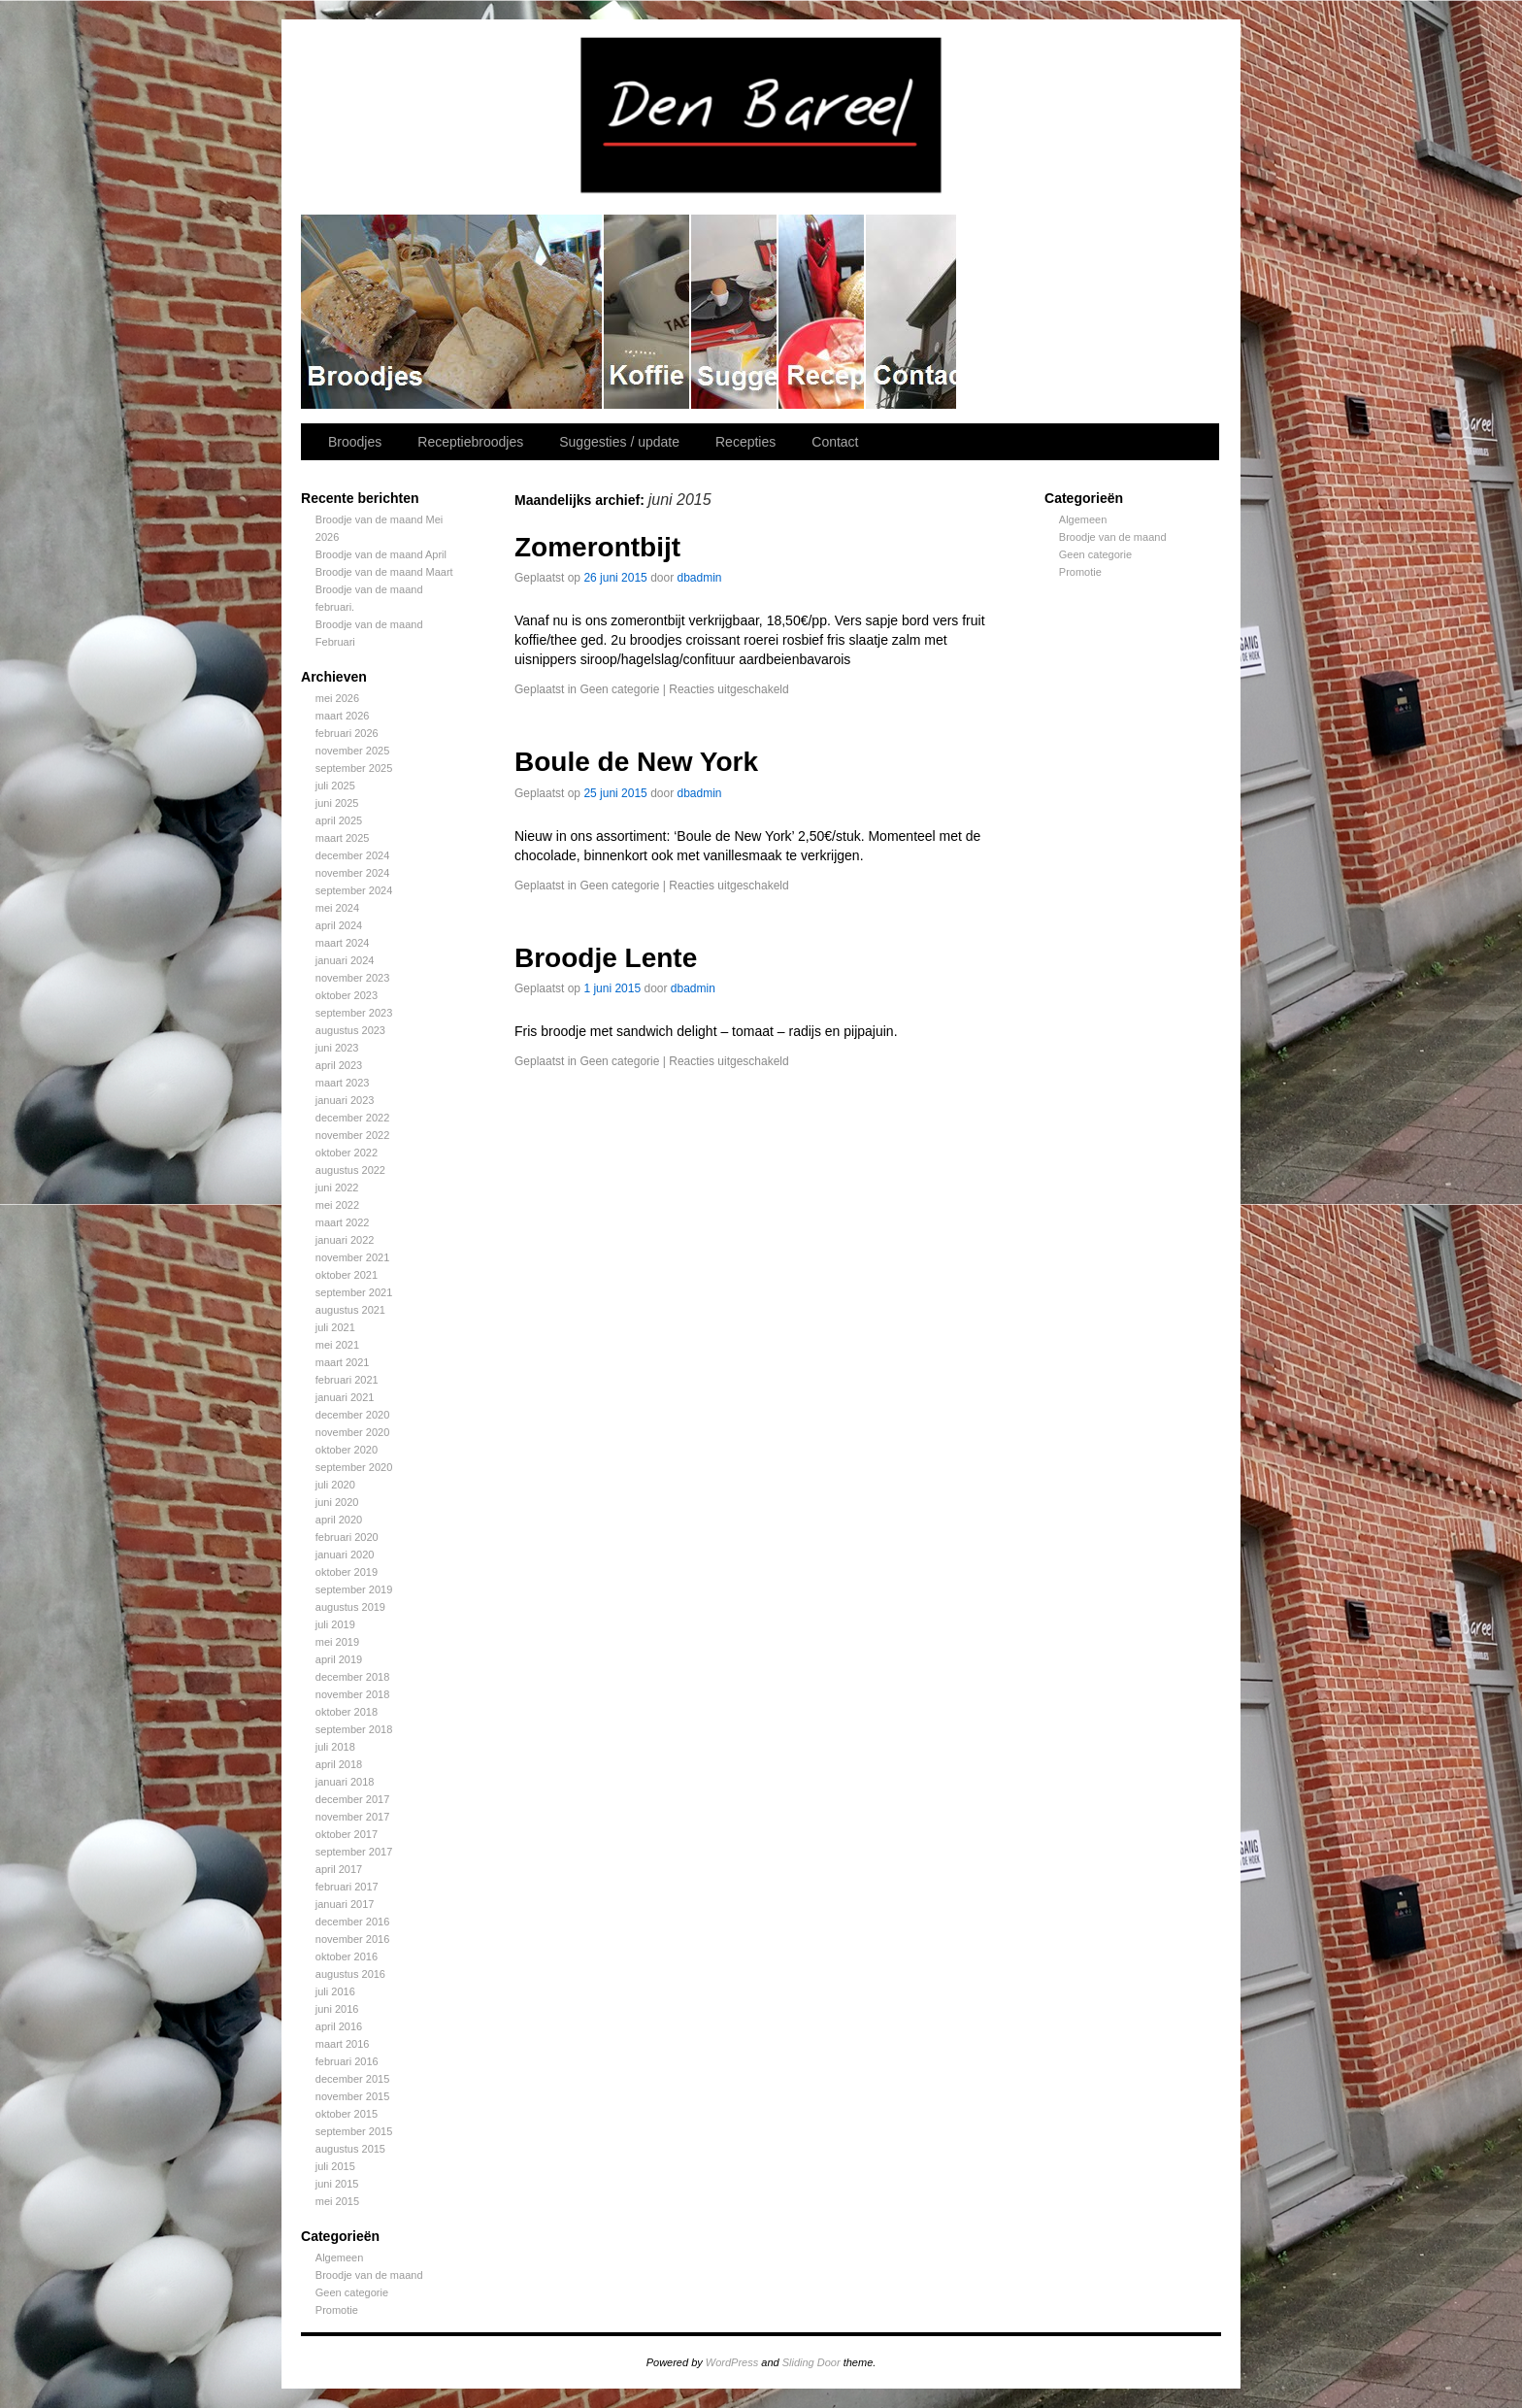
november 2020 (352, 1432)
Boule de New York (636, 762)
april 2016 (338, 2026)
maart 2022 (342, 1222)
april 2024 (338, 925)
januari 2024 (345, 960)
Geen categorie (351, 2292)
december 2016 (352, 1921)
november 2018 (352, 1694)
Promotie (336, 2310)
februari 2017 (347, 1886)
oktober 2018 (346, 1712)
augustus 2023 (350, 1030)
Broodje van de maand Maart (384, 572)
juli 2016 (335, 1991)
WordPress (732, 2362)
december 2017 (352, 1799)
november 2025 (352, 750)
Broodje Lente (605, 958)
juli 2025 (335, 785)
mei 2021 (337, 1345)
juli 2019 (335, 1624)
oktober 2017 (346, 1834)
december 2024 (352, 855)
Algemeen (339, 2257)
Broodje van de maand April (381, 554)
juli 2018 (335, 1747)
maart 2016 (342, 2044)
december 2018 (352, 1677)
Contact (912, 312)
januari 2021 (345, 1397)
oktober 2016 (346, 1956)
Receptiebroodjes (647, 312)
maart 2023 (342, 1082)
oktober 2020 (346, 1449)
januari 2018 (345, 1782)
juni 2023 (337, 1048)
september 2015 (354, 2131)
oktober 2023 (346, 995)
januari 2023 (345, 1100)
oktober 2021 (346, 1275)
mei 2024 (337, 908)
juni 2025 (337, 803)
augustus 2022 (350, 1170)
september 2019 (354, 1589)
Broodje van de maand (369, 2275)
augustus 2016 (350, 1974)
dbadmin (700, 578)
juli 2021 (335, 1327)
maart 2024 (342, 943)
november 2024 (352, 873)
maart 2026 (342, 715)
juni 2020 (337, 1502)
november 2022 (352, 1135)
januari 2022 (345, 1240)
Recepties (822, 312)
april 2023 (338, 1065)
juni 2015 (337, 2184)
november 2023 (352, 978)
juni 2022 (337, 1187)
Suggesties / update (734, 312)
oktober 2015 (346, 2114)
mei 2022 (337, 1205)
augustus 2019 (350, 1607)
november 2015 (352, 2096)
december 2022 (352, 1117)
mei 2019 (337, 1642)
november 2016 (352, 1939)
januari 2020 (345, 1554)
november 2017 (352, 1817)
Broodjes (452, 312)
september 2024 (354, 890)
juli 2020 (335, 1484)
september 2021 (354, 1292)
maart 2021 (342, 1362)
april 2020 (338, 1519)
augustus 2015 (350, 2149)
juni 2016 (337, 2009)
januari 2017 (345, 1904)
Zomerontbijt (597, 547)
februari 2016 (347, 2061)
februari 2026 (347, 733)
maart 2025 (342, 838)
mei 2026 (337, 698)
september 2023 (354, 1013)
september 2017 (354, 1851)
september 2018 (354, 1729)
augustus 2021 (350, 1310)
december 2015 (352, 2079)
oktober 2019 (346, 1572)
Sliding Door (811, 2362)
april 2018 (338, 1764)
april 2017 (338, 1869)
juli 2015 (335, 2166)
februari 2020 (347, 1537)
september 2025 (354, 768)
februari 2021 (347, 1380)
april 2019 (338, 1659)
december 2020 (352, 1415)
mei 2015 (337, 2201)
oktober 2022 (346, 1152)
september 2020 (354, 1467)
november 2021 (352, 1257)
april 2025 (338, 820)
